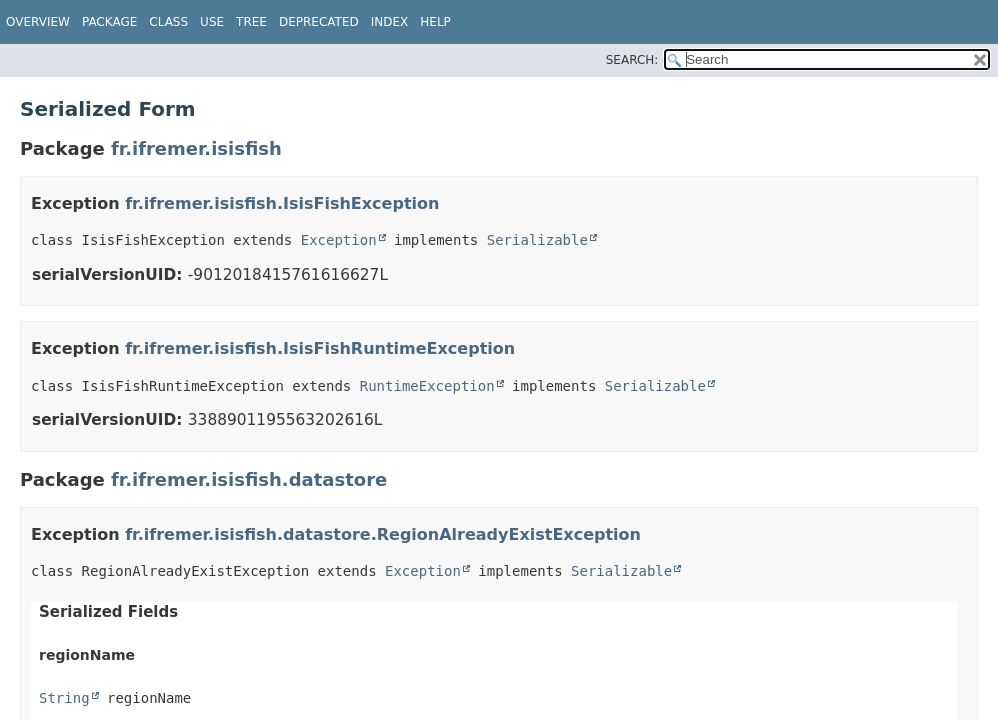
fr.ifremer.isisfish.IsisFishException (282, 203)
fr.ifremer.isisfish (196, 148)
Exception (339, 240)
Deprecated (319, 22)
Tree (251, 22)
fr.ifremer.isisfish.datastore (249, 479)
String (64, 698)
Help (435, 22)
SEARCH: (632, 60)
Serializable (537, 240)
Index (390, 22)
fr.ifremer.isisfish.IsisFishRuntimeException (320, 348)
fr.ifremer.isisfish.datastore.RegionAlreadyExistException (383, 534)
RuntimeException (427, 386)
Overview (38, 22)
